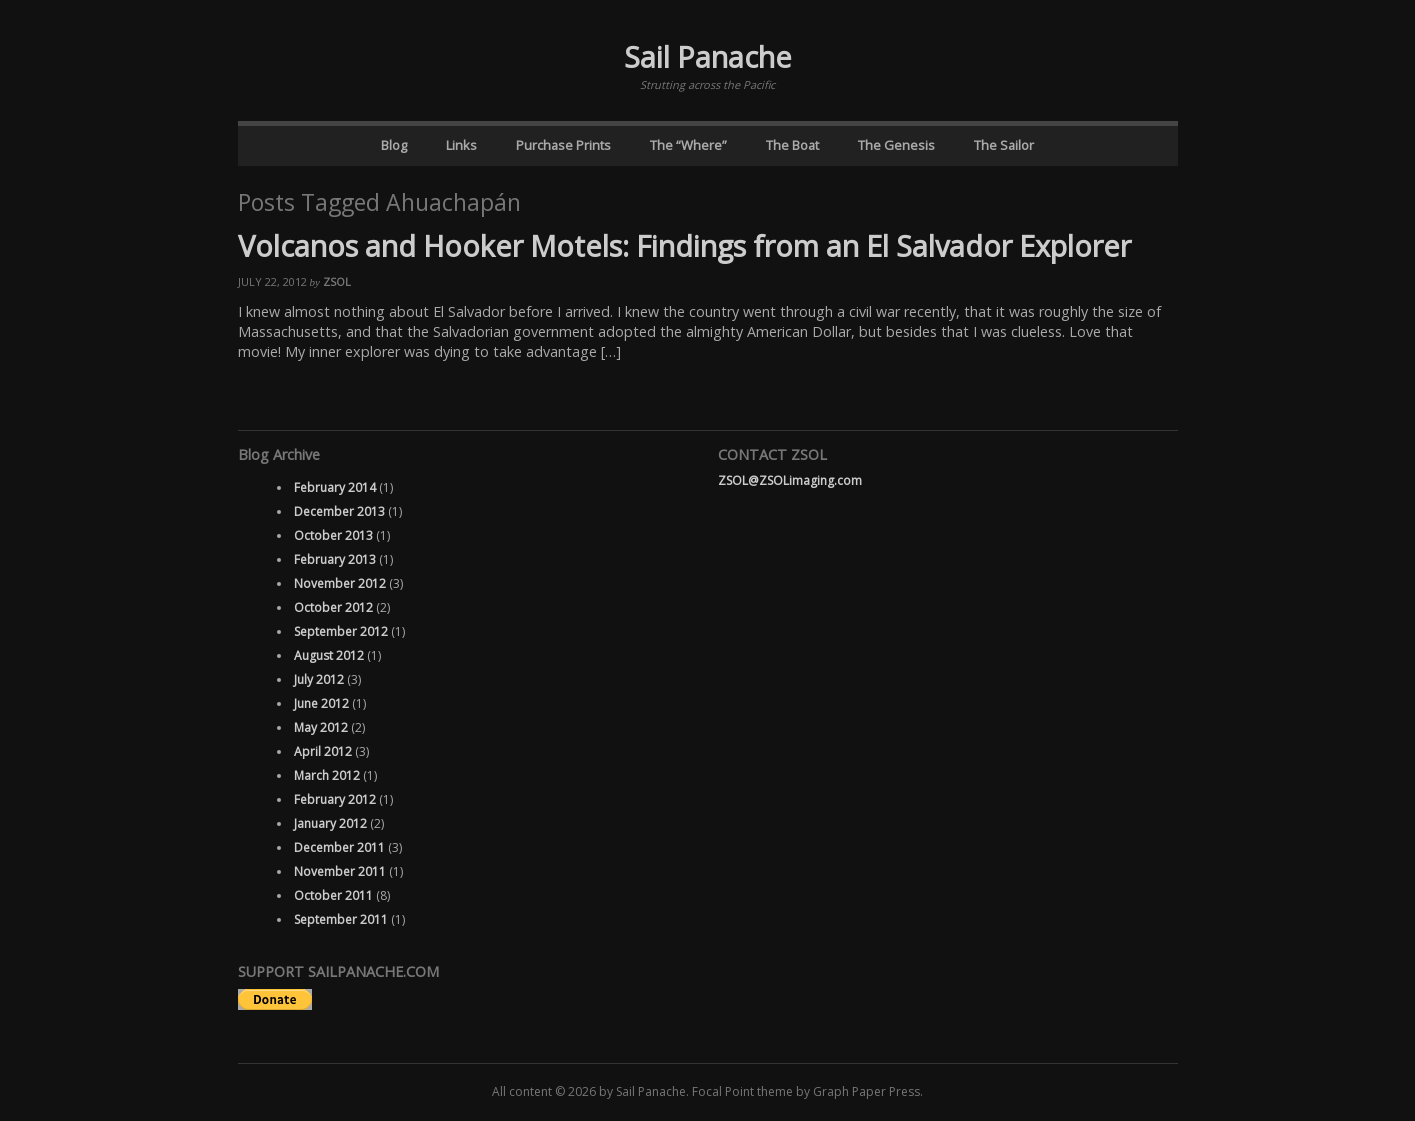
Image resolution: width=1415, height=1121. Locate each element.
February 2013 (335, 559)
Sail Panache (708, 56)
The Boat (792, 145)
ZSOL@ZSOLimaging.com (790, 480)
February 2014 (335, 487)
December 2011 (339, 847)
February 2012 (335, 799)
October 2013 (333, 535)
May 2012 (321, 727)
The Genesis (896, 145)
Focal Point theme (742, 1091)
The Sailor (1004, 145)
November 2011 (340, 871)
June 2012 (321, 703)
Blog (394, 145)
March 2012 (327, 775)
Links (461, 145)
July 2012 (319, 679)
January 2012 (330, 823)
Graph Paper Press (866, 1091)
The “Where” (688, 145)
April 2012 (323, 751)
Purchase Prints (563, 145)
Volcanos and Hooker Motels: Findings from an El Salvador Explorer (684, 245)
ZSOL (337, 281)
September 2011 (341, 919)
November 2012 (340, 583)
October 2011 (333, 895)
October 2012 (333, 607)
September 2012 (341, 631)
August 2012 (329, 655)
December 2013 (339, 511)
